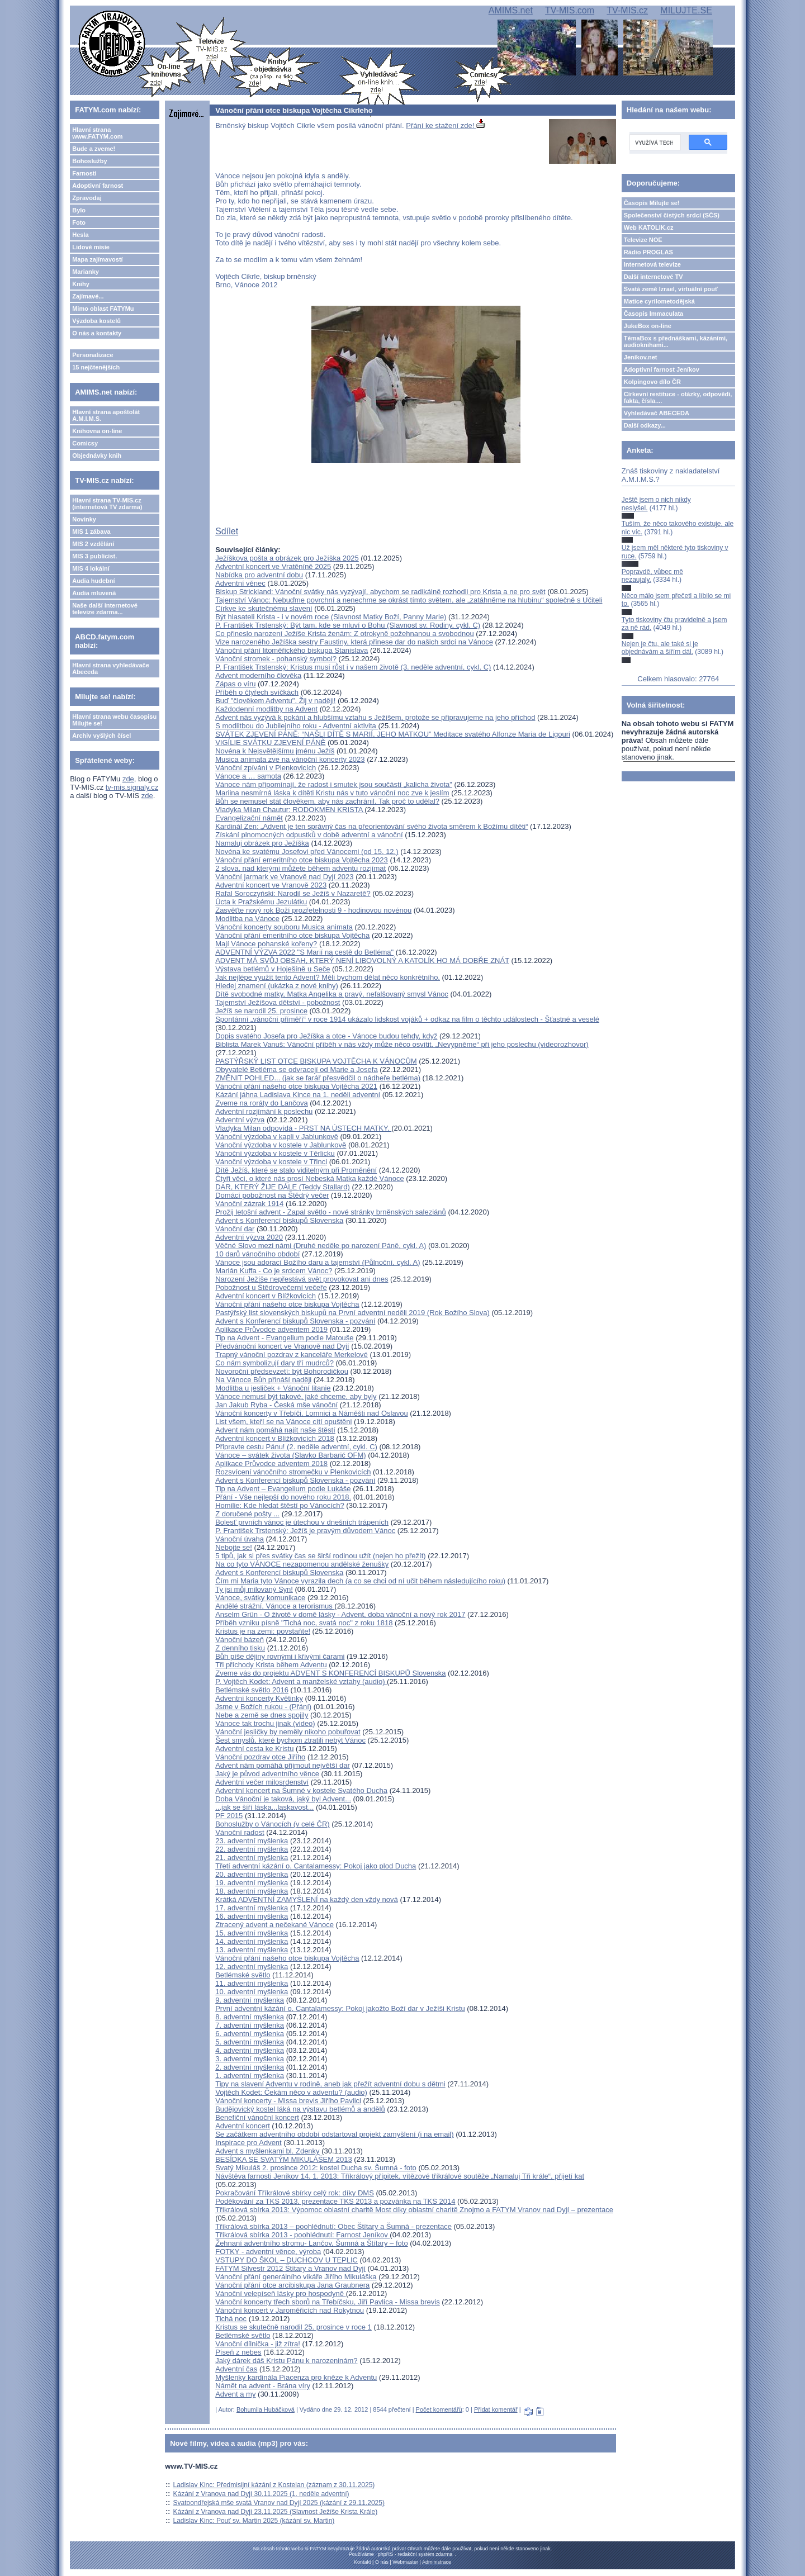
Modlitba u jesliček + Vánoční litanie (272, 1388)
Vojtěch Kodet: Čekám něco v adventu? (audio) (291, 2092)
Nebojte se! (233, 1547)
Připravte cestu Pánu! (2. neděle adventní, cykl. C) (296, 1447)
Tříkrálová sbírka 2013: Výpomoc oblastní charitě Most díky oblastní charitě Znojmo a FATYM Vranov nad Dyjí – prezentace (414, 2209)
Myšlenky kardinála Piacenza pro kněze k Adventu (296, 2377)
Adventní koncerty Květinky (259, 1698)
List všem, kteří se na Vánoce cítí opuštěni (283, 1421)
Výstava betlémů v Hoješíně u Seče (272, 969)
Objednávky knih (96, 455)
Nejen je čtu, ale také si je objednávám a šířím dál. (660, 648)
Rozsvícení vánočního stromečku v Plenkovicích (293, 1472)
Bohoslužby (89, 161)
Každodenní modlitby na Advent (266, 709)
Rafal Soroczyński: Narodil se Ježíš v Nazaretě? (292, 893)
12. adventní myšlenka (251, 1966)
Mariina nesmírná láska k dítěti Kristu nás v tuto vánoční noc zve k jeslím (332, 793)
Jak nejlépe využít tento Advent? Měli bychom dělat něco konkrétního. (327, 977)
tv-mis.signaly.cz (132, 787)
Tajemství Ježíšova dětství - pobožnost (277, 1002)
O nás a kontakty (96, 333)
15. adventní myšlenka (251, 1933)
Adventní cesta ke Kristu (254, 1748)
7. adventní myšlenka (249, 2025)
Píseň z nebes (238, 2352)
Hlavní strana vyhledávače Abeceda (110, 668)
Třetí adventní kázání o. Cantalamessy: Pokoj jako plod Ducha (315, 1866)
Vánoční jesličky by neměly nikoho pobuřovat (287, 1732)
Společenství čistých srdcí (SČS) (671, 215)
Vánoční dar (234, 1229)
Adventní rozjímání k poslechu (263, 1111)
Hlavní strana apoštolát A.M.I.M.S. (106, 415)
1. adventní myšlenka (249, 2075)
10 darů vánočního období (257, 1254)
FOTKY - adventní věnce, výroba (268, 2251)
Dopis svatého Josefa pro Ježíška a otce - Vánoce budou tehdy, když (326, 1036)
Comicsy (85, 443)
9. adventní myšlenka (249, 2000)
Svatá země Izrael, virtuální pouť (671, 289)
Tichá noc (231, 2318)
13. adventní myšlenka (251, 1950)
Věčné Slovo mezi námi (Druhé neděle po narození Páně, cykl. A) (320, 1245)
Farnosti (84, 173)
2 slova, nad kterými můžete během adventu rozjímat (300, 868)
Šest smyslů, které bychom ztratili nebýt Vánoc (290, 1740)
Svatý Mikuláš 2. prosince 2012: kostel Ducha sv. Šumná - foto (315, 2168)
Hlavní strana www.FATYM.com (97, 133)
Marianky (85, 271)
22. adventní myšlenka (251, 1849)
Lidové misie (91, 247)
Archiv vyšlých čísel (101, 735)
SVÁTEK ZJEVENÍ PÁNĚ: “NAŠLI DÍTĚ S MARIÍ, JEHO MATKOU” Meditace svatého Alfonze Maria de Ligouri (392, 734)
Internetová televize (652, 264)
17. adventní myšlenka (251, 1908)
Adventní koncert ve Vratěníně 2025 (273, 566)
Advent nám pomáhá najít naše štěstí (275, 1430)
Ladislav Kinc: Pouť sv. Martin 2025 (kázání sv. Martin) (254, 2521)
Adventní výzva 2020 (249, 1237)
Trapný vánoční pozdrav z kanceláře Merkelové (291, 1354)
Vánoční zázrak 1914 (249, 1203)
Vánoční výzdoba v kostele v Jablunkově (280, 1145)
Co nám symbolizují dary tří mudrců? (274, 1363)
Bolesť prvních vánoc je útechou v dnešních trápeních (302, 1522)
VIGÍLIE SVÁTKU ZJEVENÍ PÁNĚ (270, 742)
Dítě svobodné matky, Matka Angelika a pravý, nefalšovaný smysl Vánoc (331, 994)
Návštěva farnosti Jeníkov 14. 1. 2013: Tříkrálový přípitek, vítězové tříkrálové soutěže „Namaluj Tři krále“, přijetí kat (399, 2176)
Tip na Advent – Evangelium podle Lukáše (283, 1488)
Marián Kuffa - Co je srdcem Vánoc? (273, 1270)
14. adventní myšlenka (251, 1941)
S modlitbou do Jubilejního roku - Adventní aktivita (296, 726)
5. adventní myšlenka (249, 2042)
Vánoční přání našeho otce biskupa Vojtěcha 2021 (296, 1086)
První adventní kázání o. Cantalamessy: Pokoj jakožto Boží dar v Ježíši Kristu (340, 2008)
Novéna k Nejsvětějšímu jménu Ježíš (274, 751)
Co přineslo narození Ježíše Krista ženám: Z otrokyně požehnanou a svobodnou (344, 633)
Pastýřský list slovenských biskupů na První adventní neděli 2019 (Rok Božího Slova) (352, 1312)
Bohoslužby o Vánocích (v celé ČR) (272, 1824)
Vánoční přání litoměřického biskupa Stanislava (291, 650)
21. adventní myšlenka (251, 1857)
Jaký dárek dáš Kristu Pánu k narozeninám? (286, 2360)
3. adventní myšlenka (249, 2059)
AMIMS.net (511, 10)
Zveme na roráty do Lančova (261, 1103)
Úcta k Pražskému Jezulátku (261, 902)
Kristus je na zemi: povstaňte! (262, 1631)
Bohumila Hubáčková (265, 2409)
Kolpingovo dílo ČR (652, 381)
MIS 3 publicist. (94, 556)
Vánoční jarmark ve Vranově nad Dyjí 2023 (284, 876)
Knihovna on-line (97, 431)
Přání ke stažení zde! (445, 125)
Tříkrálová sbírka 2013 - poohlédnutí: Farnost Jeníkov (302, 2235)
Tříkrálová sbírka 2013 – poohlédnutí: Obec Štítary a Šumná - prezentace (333, 2226)
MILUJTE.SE (686, 10)
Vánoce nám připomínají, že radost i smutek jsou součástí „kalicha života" (333, 784)
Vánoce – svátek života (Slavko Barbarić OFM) (290, 1455)
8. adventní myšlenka (249, 2017)
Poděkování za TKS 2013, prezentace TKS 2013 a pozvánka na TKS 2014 (335, 2201)
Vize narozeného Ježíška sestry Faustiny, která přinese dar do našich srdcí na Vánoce (354, 642)
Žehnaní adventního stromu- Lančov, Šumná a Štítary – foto (311, 2243)
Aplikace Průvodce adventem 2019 (271, 1329)
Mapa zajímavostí (97, 259)
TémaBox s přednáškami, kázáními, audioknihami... (675, 341)
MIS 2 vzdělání (93, 543)
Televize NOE (643, 239)
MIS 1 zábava (91, 531)
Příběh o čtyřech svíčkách (257, 692)
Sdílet (226, 531)
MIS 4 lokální (91, 568)
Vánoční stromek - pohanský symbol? (276, 658)
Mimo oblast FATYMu (103, 308)
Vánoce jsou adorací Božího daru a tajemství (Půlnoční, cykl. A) (317, 1262)
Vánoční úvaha (239, 1539)
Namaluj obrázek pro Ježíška (262, 843)
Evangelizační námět (249, 818)
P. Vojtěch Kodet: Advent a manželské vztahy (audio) (301, 1681)
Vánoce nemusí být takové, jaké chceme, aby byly (295, 1396)
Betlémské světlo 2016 (251, 1690)
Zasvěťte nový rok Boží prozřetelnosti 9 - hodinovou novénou (313, 910)
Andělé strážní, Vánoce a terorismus (274, 1606)
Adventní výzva (239, 1120)
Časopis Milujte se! (652, 203)
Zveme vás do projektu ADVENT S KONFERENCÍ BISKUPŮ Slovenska (330, 1673)
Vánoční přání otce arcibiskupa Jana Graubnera (292, 2285)
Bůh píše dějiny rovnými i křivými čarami (279, 1656)
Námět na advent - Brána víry (262, 2386)
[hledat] (654, 142)
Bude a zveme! (93, 148)
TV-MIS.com (569, 10)
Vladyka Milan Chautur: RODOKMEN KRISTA (289, 809)
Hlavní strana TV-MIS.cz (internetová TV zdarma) (107, 503)
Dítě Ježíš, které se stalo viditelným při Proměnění (296, 1170)
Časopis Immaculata (653, 313)
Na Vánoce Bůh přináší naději (263, 1379)
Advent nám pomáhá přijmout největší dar (282, 1765)
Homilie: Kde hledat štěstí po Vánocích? (279, 1505)
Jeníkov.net (640, 357)
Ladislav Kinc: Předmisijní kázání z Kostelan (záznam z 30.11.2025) (274, 2485)
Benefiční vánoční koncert (257, 2117)
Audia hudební (93, 580)
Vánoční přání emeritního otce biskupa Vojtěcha (292, 935)
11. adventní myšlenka (251, 1983)
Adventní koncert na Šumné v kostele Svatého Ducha (301, 1790)
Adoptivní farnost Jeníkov (661, 369)
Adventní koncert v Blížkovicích (265, 1296)
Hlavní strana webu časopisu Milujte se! (114, 720)
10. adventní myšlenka (251, 1991)
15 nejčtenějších (96, 367)
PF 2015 (229, 1815)
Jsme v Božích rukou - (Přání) (263, 1706)
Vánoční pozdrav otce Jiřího (260, 1757)
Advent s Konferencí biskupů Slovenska (279, 1220)
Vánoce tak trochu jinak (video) (265, 1723)
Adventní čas (236, 2369)
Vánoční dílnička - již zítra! (257, 2344)
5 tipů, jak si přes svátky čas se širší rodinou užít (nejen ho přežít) (320, 1556)
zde (128, 779)
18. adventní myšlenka (251, 1891)
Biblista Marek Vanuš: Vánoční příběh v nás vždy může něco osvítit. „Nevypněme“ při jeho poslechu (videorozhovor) (401, 1044)
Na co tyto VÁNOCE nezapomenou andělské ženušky (302, 1564)
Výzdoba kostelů (96, 320)
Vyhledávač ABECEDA (656, 413)
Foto (79, 222)
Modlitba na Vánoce (247, 918)
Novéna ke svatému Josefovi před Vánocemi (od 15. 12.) (306, 851)
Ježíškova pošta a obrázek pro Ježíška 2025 (287, 558)
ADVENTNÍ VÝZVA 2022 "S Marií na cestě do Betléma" (304, 952)
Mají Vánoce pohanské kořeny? (266, 944)
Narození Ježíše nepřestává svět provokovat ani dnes (301, 1279)
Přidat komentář (496, 2409)
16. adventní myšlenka (251, 1916)
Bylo (79, 210)
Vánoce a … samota (248, 776)
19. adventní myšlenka (251, 1882)
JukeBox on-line (647, 325)
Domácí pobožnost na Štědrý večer (272, 1195)
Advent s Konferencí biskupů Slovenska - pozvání (295, 1321)
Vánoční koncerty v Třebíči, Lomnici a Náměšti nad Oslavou (311, 1413)
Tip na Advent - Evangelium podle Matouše (284, 1338)
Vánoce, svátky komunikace (260, 1597)
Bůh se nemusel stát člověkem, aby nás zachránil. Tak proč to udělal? (327, 801)
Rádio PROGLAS (648, 252)
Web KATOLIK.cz (649, 227)
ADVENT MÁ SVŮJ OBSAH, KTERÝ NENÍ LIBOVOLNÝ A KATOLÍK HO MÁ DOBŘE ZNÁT (362, 960)
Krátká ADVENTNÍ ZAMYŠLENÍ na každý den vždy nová (306, 1899)
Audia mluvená (94, 593)
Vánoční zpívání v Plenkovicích (265, 767)
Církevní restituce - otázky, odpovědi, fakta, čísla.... (678, 397)
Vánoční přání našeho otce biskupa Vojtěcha (287, 1304)
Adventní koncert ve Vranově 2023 (270, 885)
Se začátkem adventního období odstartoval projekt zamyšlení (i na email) (334, 2134)
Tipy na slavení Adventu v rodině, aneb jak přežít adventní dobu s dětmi (330, 2084)
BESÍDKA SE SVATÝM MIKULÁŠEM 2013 (283, 2159)
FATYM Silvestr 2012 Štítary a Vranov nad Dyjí (290, 2268)
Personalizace (92, 355)
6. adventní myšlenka (249, 2033)
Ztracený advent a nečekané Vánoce (274, 1924)
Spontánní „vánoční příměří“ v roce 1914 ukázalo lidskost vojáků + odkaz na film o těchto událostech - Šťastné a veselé (407, 1019)
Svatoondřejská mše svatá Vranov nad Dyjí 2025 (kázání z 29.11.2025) (279, 2503)
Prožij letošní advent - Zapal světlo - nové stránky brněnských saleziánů (330, 1212)
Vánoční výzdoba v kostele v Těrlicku (275, 1153)
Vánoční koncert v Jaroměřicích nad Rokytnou (289, 2310)
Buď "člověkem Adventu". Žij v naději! (275, 700)
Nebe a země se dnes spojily (261, 1715)
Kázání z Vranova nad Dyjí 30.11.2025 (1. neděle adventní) (261, 2494)
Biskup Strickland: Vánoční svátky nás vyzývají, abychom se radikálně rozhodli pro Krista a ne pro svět (380, 591)
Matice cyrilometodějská (659, 301)
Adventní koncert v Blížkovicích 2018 (274, 1438)
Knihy (80, 284)
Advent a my (235, 2394)
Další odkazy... (645, 425)
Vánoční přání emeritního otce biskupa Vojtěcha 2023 (301, 860)
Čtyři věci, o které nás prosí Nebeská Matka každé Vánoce (309, 1178)
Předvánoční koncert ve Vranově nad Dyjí (282, 1346)
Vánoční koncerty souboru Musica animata (284, 927)
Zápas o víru (235, 684)
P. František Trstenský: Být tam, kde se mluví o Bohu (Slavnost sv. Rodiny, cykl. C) (347, 625)
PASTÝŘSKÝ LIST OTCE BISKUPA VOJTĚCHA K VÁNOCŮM (315, 1061)
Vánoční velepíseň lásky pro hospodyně (280, 2293)
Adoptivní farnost (97, 185)
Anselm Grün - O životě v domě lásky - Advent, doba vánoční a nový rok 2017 (340, 1614)
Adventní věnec (240, 583)
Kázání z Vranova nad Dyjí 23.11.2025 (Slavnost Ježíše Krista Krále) (275, 2512)
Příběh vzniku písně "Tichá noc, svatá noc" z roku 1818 (303, 1623)
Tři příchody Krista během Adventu (270, 1665)
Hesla (80, 234)
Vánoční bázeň (239, 1639)
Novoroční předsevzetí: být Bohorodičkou (281, 1371)
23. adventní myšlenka (251, 1841)
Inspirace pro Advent (248, 2142)
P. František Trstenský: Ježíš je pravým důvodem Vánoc (305, 1530)
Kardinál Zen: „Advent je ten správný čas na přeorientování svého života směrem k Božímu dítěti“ (371, 826)
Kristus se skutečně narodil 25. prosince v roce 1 (293, 2327)
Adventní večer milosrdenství (262, 1782)
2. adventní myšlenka (249, 2067)
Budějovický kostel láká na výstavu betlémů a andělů (300, 2109)
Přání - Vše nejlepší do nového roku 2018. (283, 1497)
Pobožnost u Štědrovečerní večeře (270, 1287)
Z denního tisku (240, 1648)
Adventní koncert (242, 2126)
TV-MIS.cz (627, 10)
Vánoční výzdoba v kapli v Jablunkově (276, 1136)
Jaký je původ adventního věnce (267, 1773)
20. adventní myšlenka (251, 1874)
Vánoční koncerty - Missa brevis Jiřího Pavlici (288, 2100)
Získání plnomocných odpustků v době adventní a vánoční (308, 835)
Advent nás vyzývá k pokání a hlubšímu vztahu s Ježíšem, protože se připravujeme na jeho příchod (375, 717)
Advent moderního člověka (258, 675)
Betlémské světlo (242, 1975)
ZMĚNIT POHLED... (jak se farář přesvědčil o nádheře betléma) (317, 1078)
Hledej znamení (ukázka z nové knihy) (276, 985)
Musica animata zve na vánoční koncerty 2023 (289, 759)
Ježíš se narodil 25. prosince (261, 1011)
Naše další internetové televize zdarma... (105, 608)
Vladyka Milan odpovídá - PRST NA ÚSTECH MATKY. (303, 1128)
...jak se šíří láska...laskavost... (264, 1807)
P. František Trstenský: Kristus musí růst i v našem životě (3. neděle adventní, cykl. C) (353, 667)
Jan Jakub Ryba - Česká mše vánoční (276, 1405)
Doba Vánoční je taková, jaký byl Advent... (283, 1799)
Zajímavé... (87, 296)
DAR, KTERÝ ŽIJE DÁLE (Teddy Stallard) (282, 1187)
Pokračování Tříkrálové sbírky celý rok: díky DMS (294, 2193)
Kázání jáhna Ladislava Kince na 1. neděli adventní (297, 1094)
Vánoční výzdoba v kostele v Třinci (271, 1161)
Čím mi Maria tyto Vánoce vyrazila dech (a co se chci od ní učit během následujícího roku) (360, 1581)
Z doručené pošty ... (247, 1514)
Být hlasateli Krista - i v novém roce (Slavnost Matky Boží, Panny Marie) (330, 617)
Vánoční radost (239, 1832)
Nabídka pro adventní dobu (259, 575)
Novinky (84, 519)
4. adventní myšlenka (249, 2050)
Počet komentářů (439, 2409)
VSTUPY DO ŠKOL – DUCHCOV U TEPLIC (286, 2260)
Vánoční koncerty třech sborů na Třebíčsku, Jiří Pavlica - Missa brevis (327, 2302)
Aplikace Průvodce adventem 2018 (271, 1463)
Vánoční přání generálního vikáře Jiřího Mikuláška (295, 2277)
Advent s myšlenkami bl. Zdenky (267, 2151)
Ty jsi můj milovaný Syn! (254, 1589)
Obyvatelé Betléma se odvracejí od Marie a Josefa (296, 1069)
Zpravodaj (87, 197)
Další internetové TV (653, 276)
